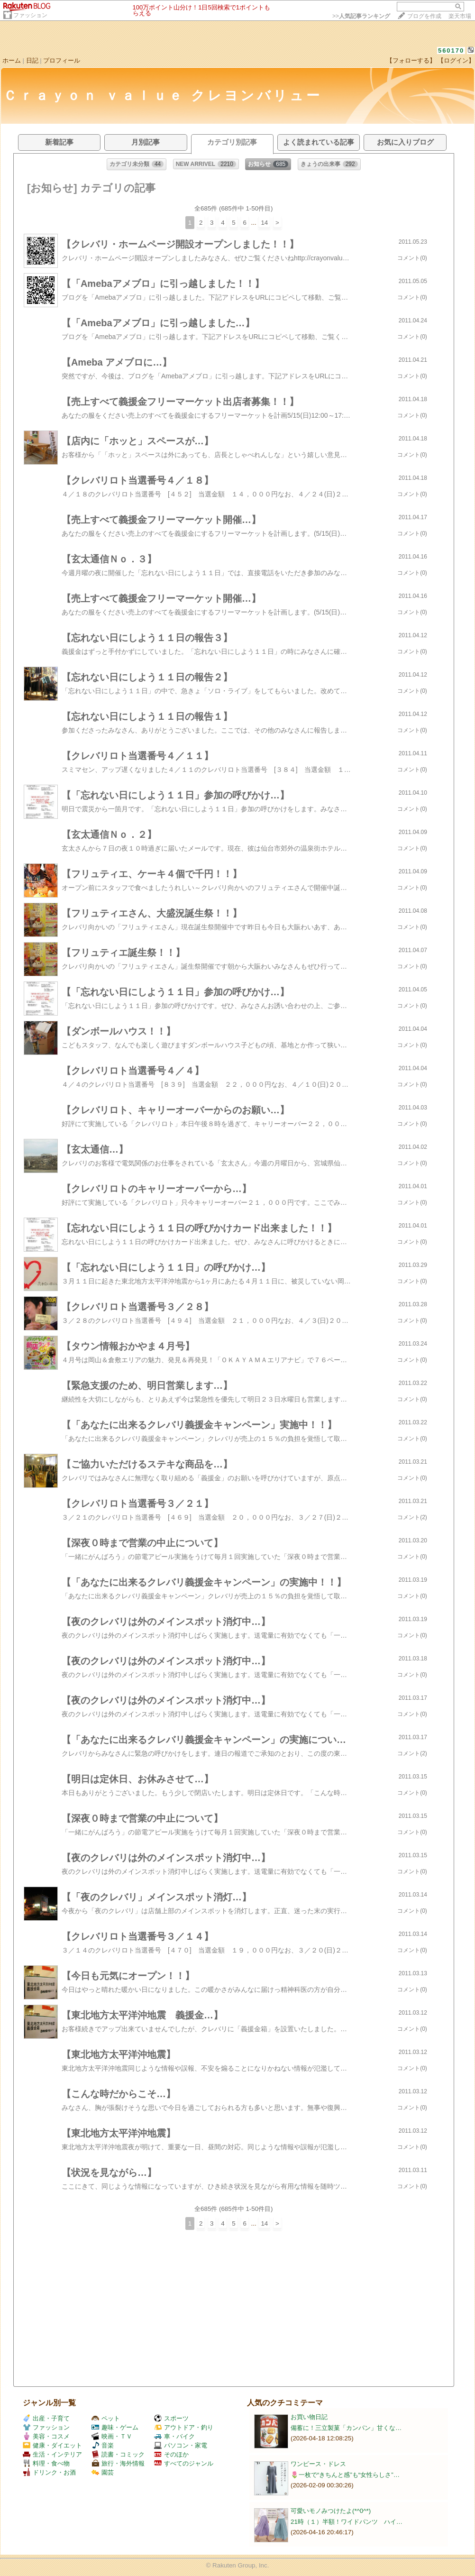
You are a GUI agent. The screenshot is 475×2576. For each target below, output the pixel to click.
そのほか (171, 2454)
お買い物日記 (309, 2416)
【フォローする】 (411, 60)
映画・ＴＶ (111, 2436)
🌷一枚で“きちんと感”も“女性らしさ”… (345, 2474)
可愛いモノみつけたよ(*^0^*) (331, 2510)
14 (264, 222)
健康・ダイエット (52, 2445)
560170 (451, 50)
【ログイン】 (456, 60)
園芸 (102, 2472)
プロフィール (61, 60)
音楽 (102, 2445)
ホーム (11, 60)
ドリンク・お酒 (49, 2472)
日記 (32, 60)
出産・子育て (46, 2418)
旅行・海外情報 (118, 2463)
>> (361, 16)
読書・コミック (118, 2454)
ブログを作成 (424, 16)
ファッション (30, 15)
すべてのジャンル (183, 2463)
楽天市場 (459, 16)
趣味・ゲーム (114, 2427)
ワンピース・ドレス (318, 2463)
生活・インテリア (52, 2454)
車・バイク (174, 2436)
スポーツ (171, 2418)
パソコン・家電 (180, 2445)
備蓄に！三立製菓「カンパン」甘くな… (346, 2427)
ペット (105, 2418)
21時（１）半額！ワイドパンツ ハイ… (346, 2521)
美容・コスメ (46, 2436)
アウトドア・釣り (183, 2427)
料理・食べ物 (46, 2463)
